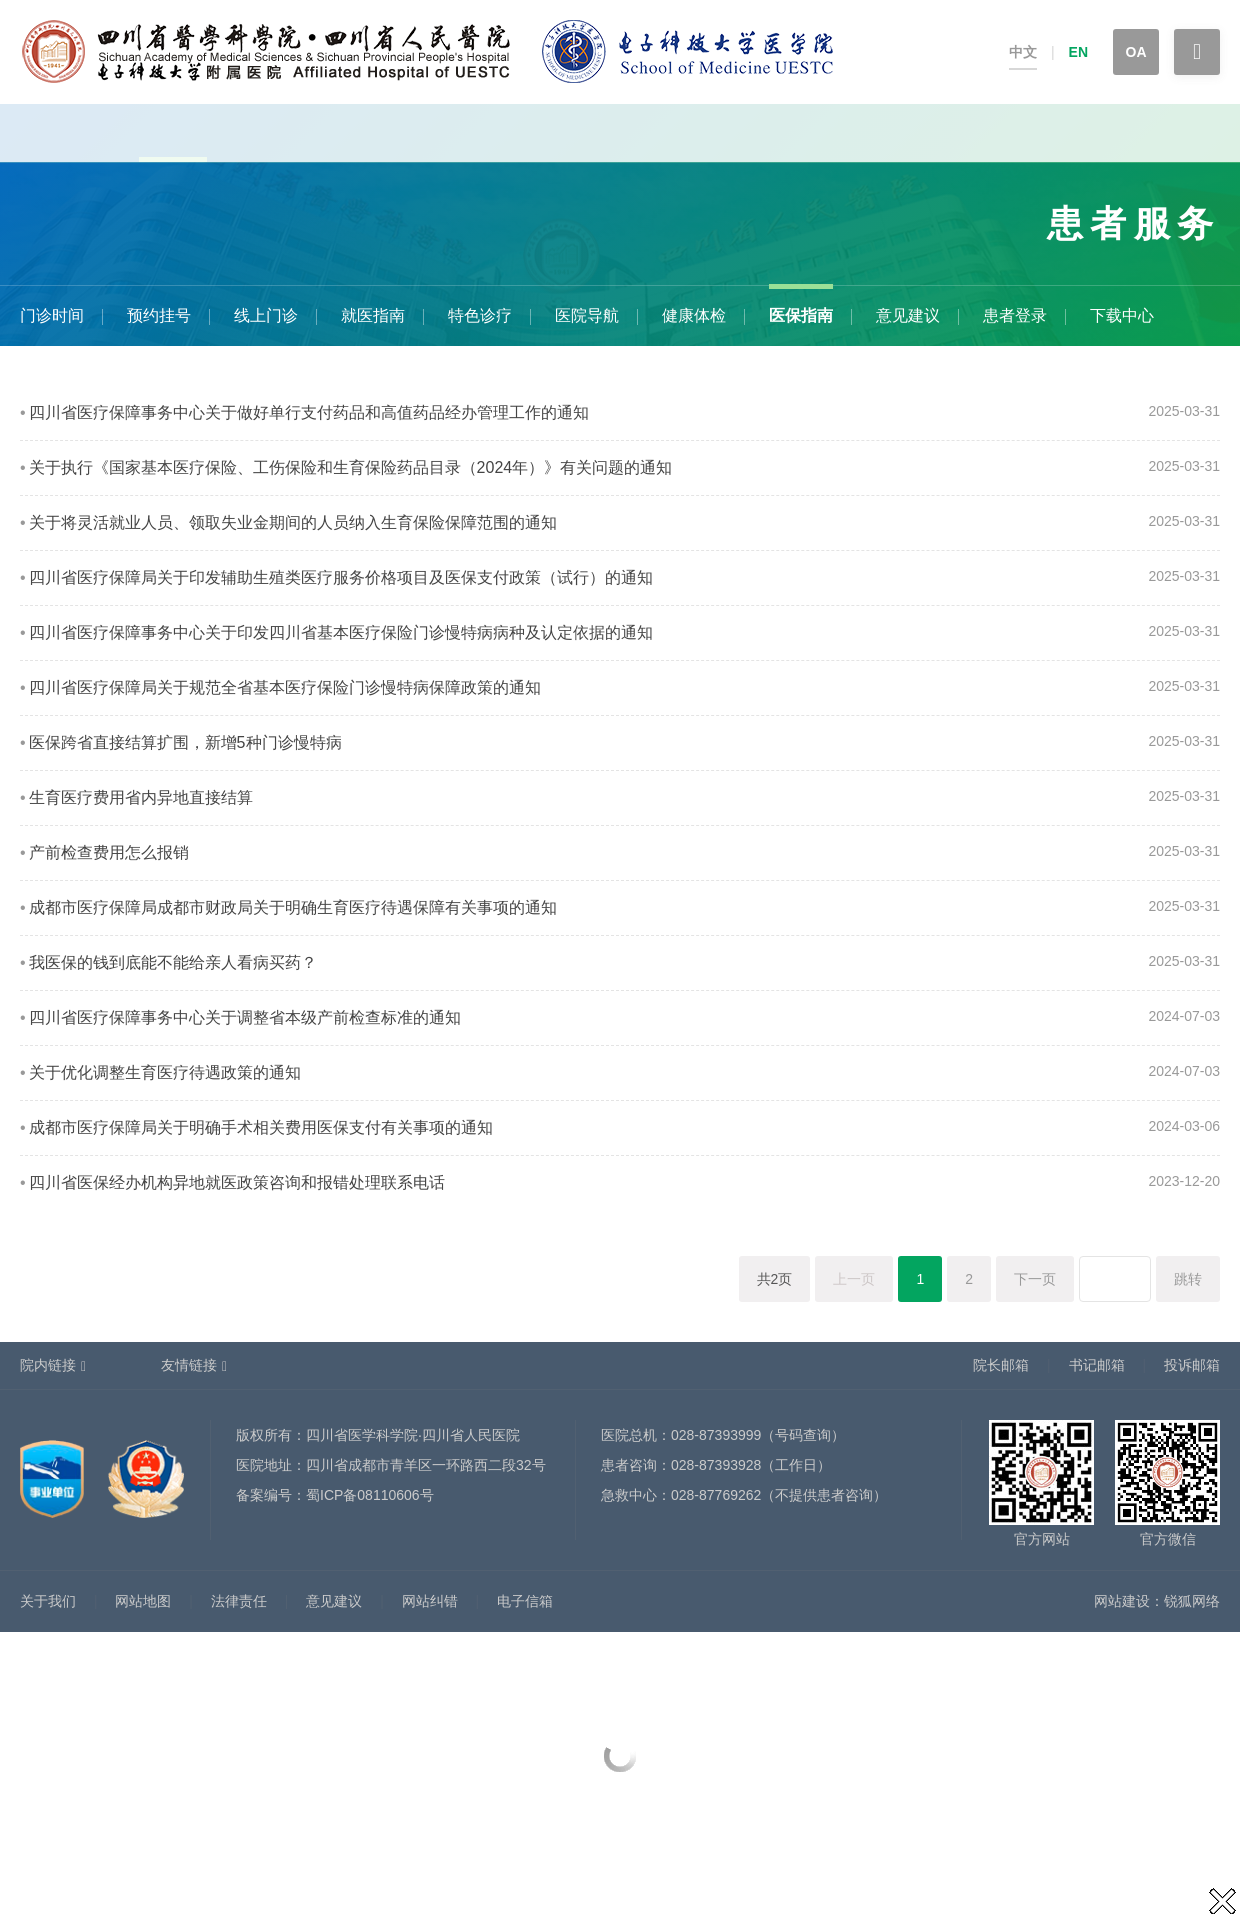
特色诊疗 (480, 315)
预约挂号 (159, 315)
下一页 (1035, 1279)
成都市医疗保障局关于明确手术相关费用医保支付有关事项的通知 (261, 1127)
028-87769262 (716, 1495)
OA (1136, 52)
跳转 (1188, 1279)
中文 (1023, 52)
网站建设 (1122, 1601)
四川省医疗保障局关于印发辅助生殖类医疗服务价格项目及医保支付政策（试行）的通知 (341, 577)
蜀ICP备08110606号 (370, 1495)
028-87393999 (716, 1435)
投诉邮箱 (1192, 1365)
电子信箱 (525, 1601)
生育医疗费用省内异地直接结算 (141, 797)
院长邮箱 (1001, 1365)
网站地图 (143, 1601)
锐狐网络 (1192, 1601)
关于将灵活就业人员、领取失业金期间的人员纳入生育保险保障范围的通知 (293, 522)
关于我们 (48, 1601)
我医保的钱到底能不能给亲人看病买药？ (173, 962)
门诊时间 (52, 315)
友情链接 (189, 1365)
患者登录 (1015, 315)
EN (1078, 52)
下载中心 (1122, 315)
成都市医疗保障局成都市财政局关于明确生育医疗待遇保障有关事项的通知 (293, 907)
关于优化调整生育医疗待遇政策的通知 (165, 1072)
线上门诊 (266, 315)
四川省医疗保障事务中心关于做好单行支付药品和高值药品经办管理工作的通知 (309, 412)
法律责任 (239, 1601)
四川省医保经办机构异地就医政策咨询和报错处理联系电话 (237, 1182)
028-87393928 (716, 1465)
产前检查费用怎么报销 (109, 852)
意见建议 (908, 315)
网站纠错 (430, 1601)
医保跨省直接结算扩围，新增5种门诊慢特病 (185, 742)
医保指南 (801, 315)
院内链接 (48, 1365)
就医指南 (373, 315)
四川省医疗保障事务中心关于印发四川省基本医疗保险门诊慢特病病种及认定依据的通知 (341, 632)
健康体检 (694, 315)
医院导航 (587, 315)
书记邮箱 (1097, 1365)
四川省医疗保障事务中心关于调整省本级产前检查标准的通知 (245, 1017)
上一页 (854, 1279)
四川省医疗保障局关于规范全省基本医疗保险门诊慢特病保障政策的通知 (285, 687)
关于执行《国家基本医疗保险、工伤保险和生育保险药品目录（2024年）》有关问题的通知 (351, 467)
